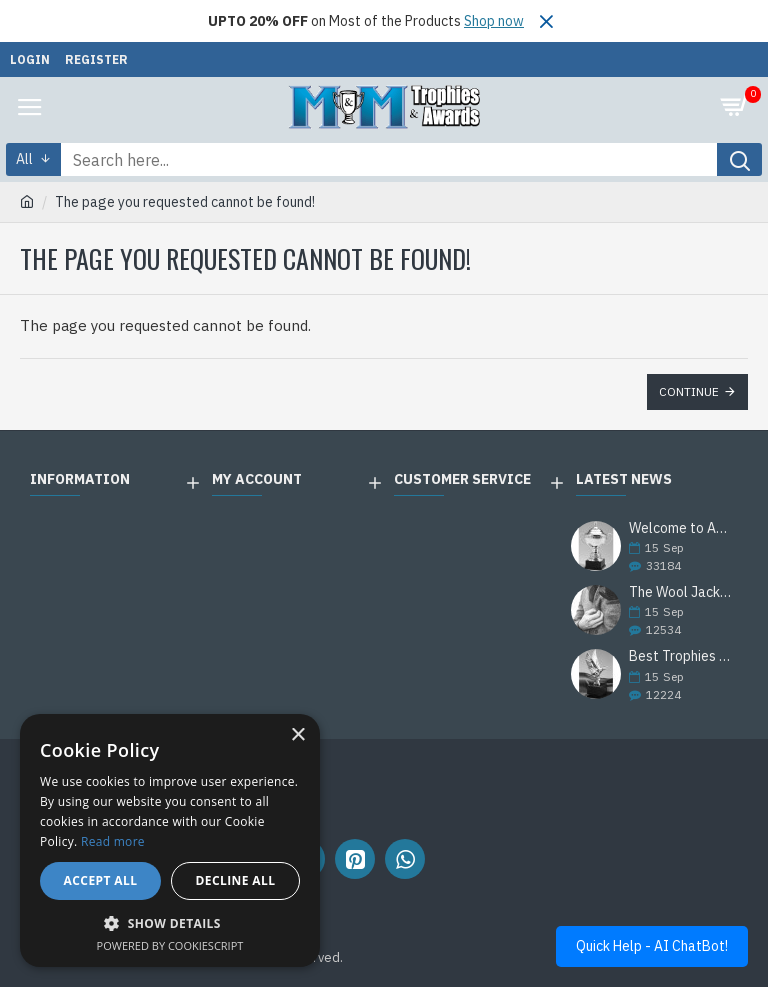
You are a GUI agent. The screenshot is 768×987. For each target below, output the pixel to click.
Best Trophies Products (682, 656)
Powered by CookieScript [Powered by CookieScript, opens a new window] (170, 945)
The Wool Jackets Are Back (682, 592)
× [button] (297, 735)
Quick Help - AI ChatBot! (652, 946)
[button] (170, 923)
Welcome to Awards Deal (682, 528)
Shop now (494, 21)
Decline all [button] (236, 880)
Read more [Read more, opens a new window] (113, 841)
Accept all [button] (101, 880)
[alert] (170, 840)
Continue (689, 391)
